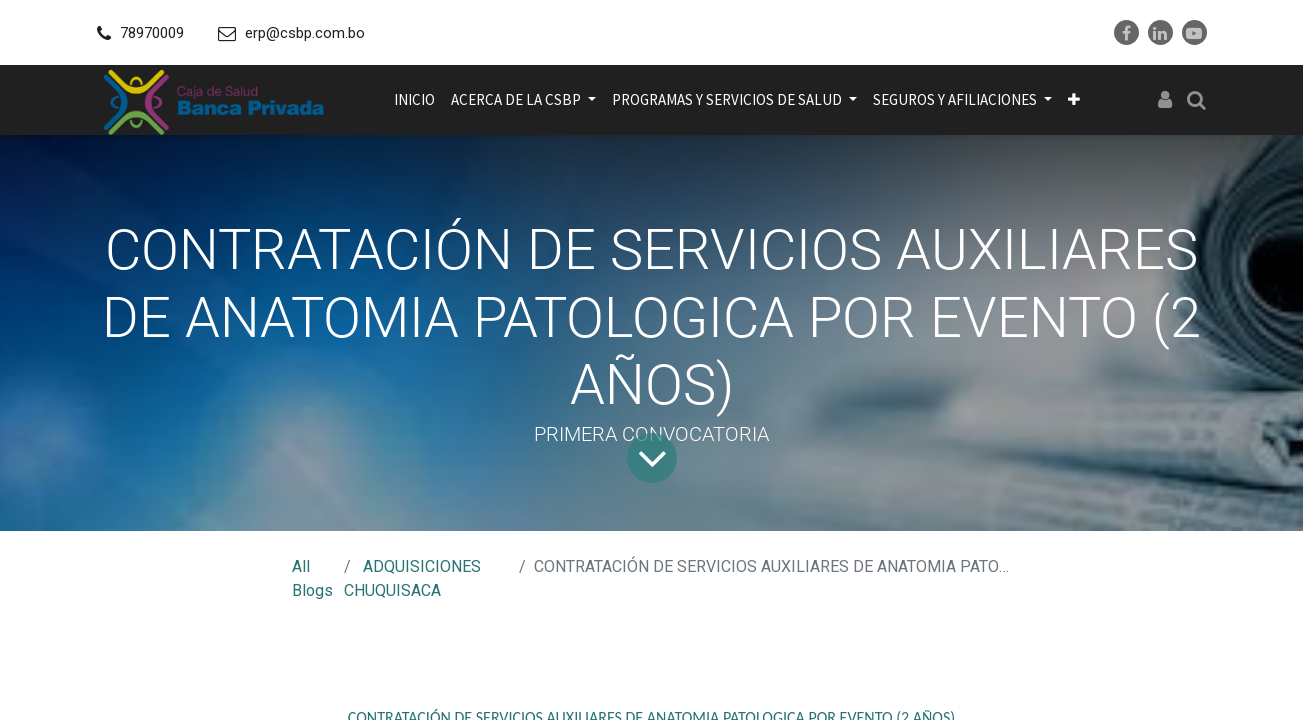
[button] (1074, 100)
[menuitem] (414, 100)
